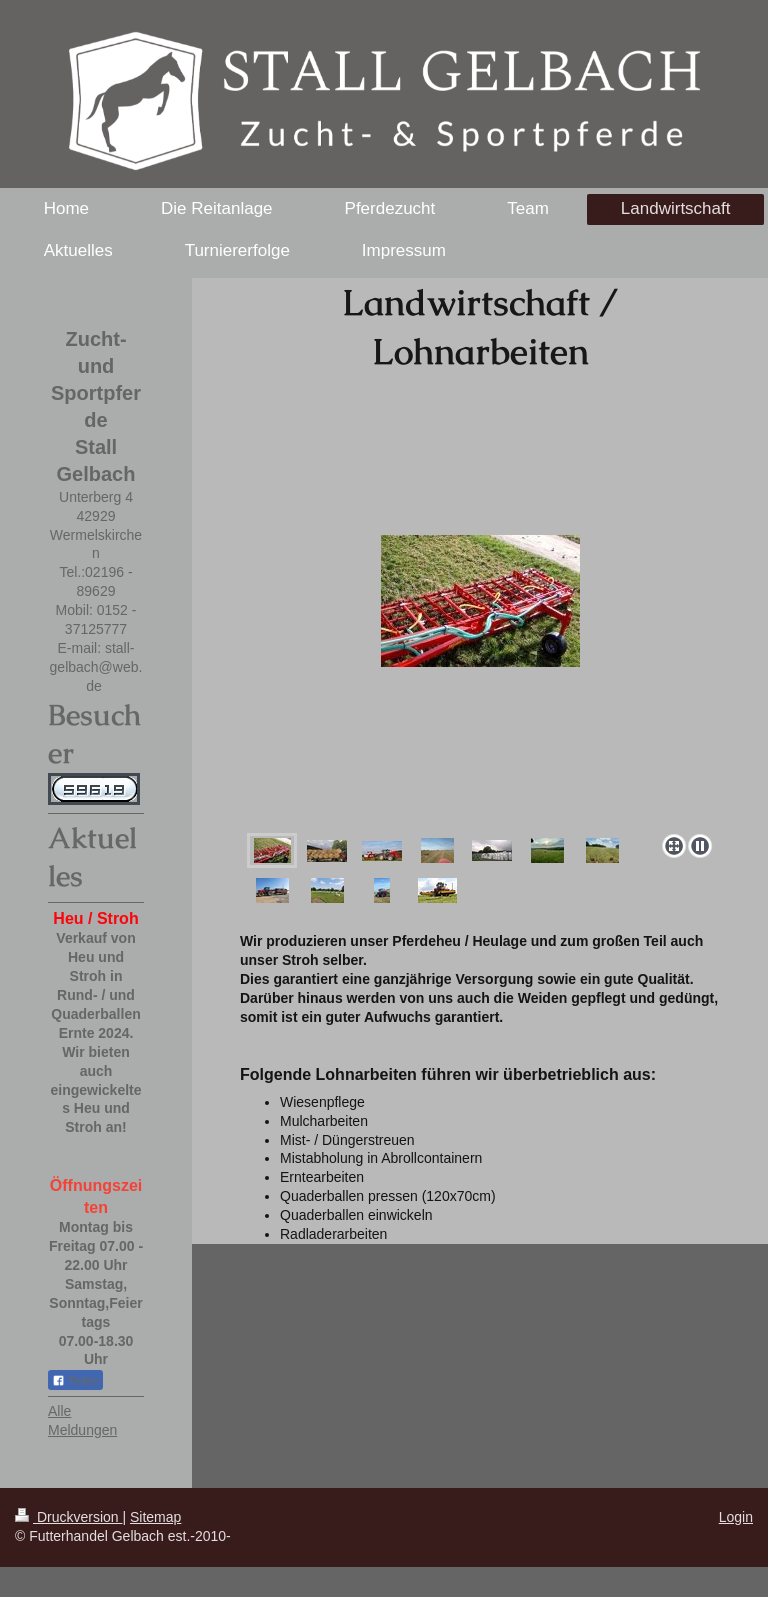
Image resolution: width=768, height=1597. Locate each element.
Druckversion (68, 1517)
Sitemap (155, 1517)
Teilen (75, 1381)
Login (736, 1517)
